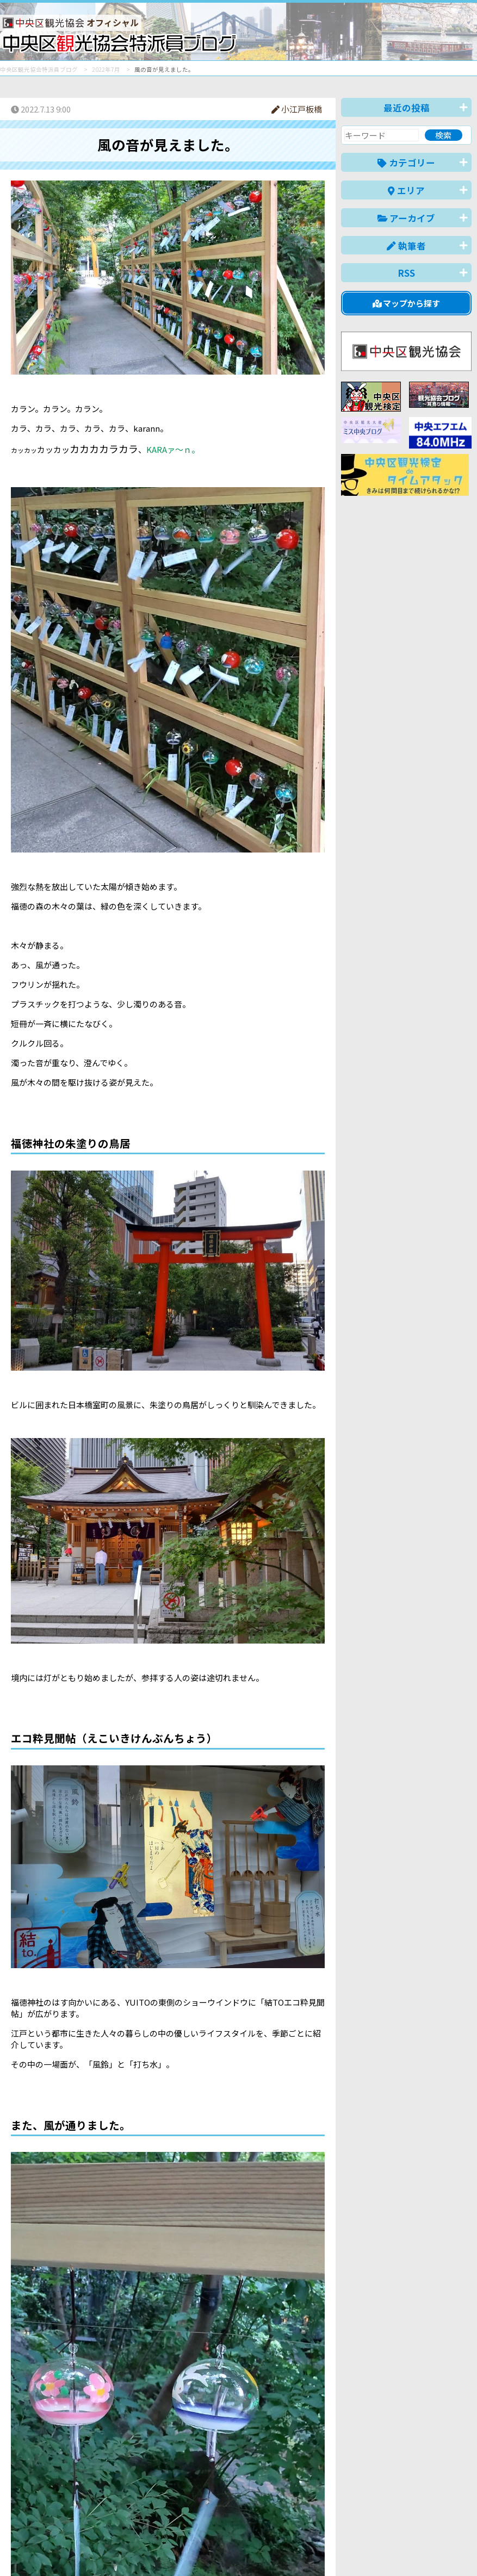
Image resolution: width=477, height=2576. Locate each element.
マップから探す (407, 303)
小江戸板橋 (296, 109)
